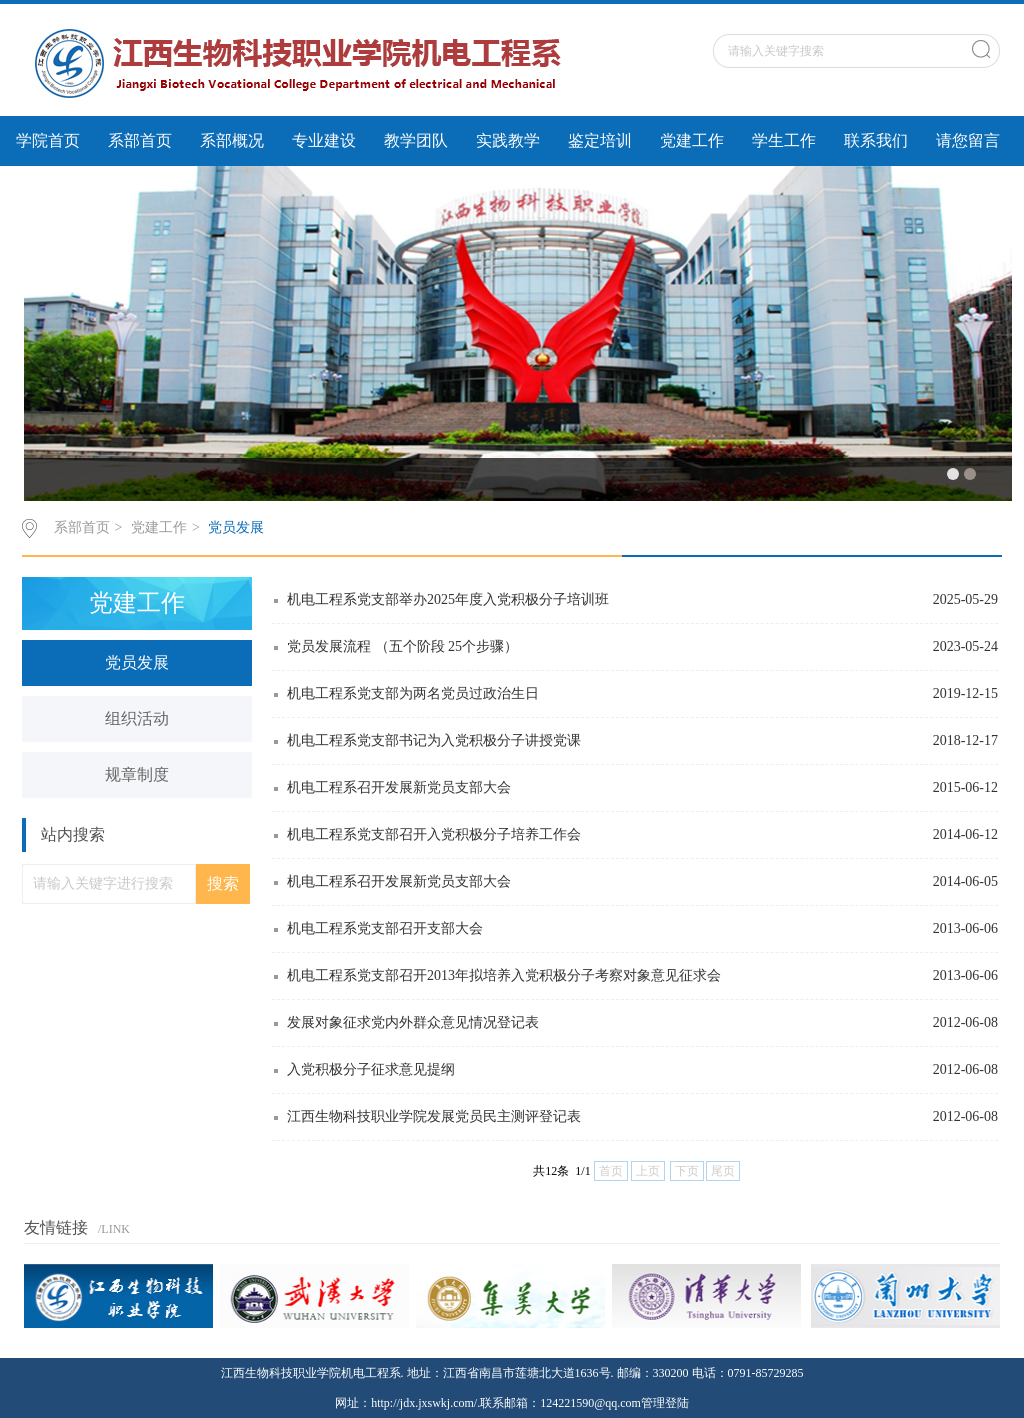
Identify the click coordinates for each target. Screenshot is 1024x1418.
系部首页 (140, 140)
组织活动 (137, 718)
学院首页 (48, 140)
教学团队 (416, 140)
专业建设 (324, 140)
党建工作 (692, 140)
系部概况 (232, 140)
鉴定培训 (600, 140)
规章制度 (137, 774)
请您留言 (968, 140)
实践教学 (508, 140)
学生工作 (784, 140)
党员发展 (236, 527)
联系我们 (876, 140)
